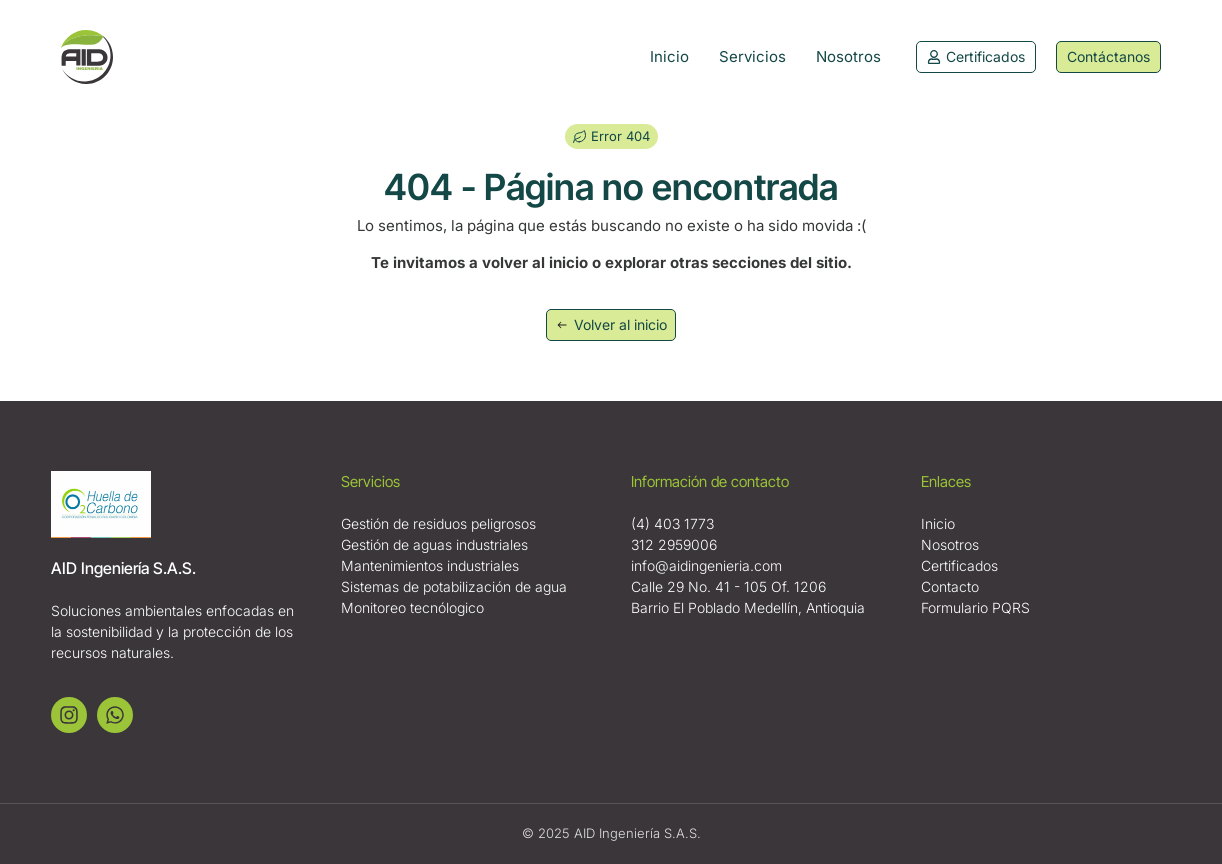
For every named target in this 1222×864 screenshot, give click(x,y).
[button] (611, 136)
